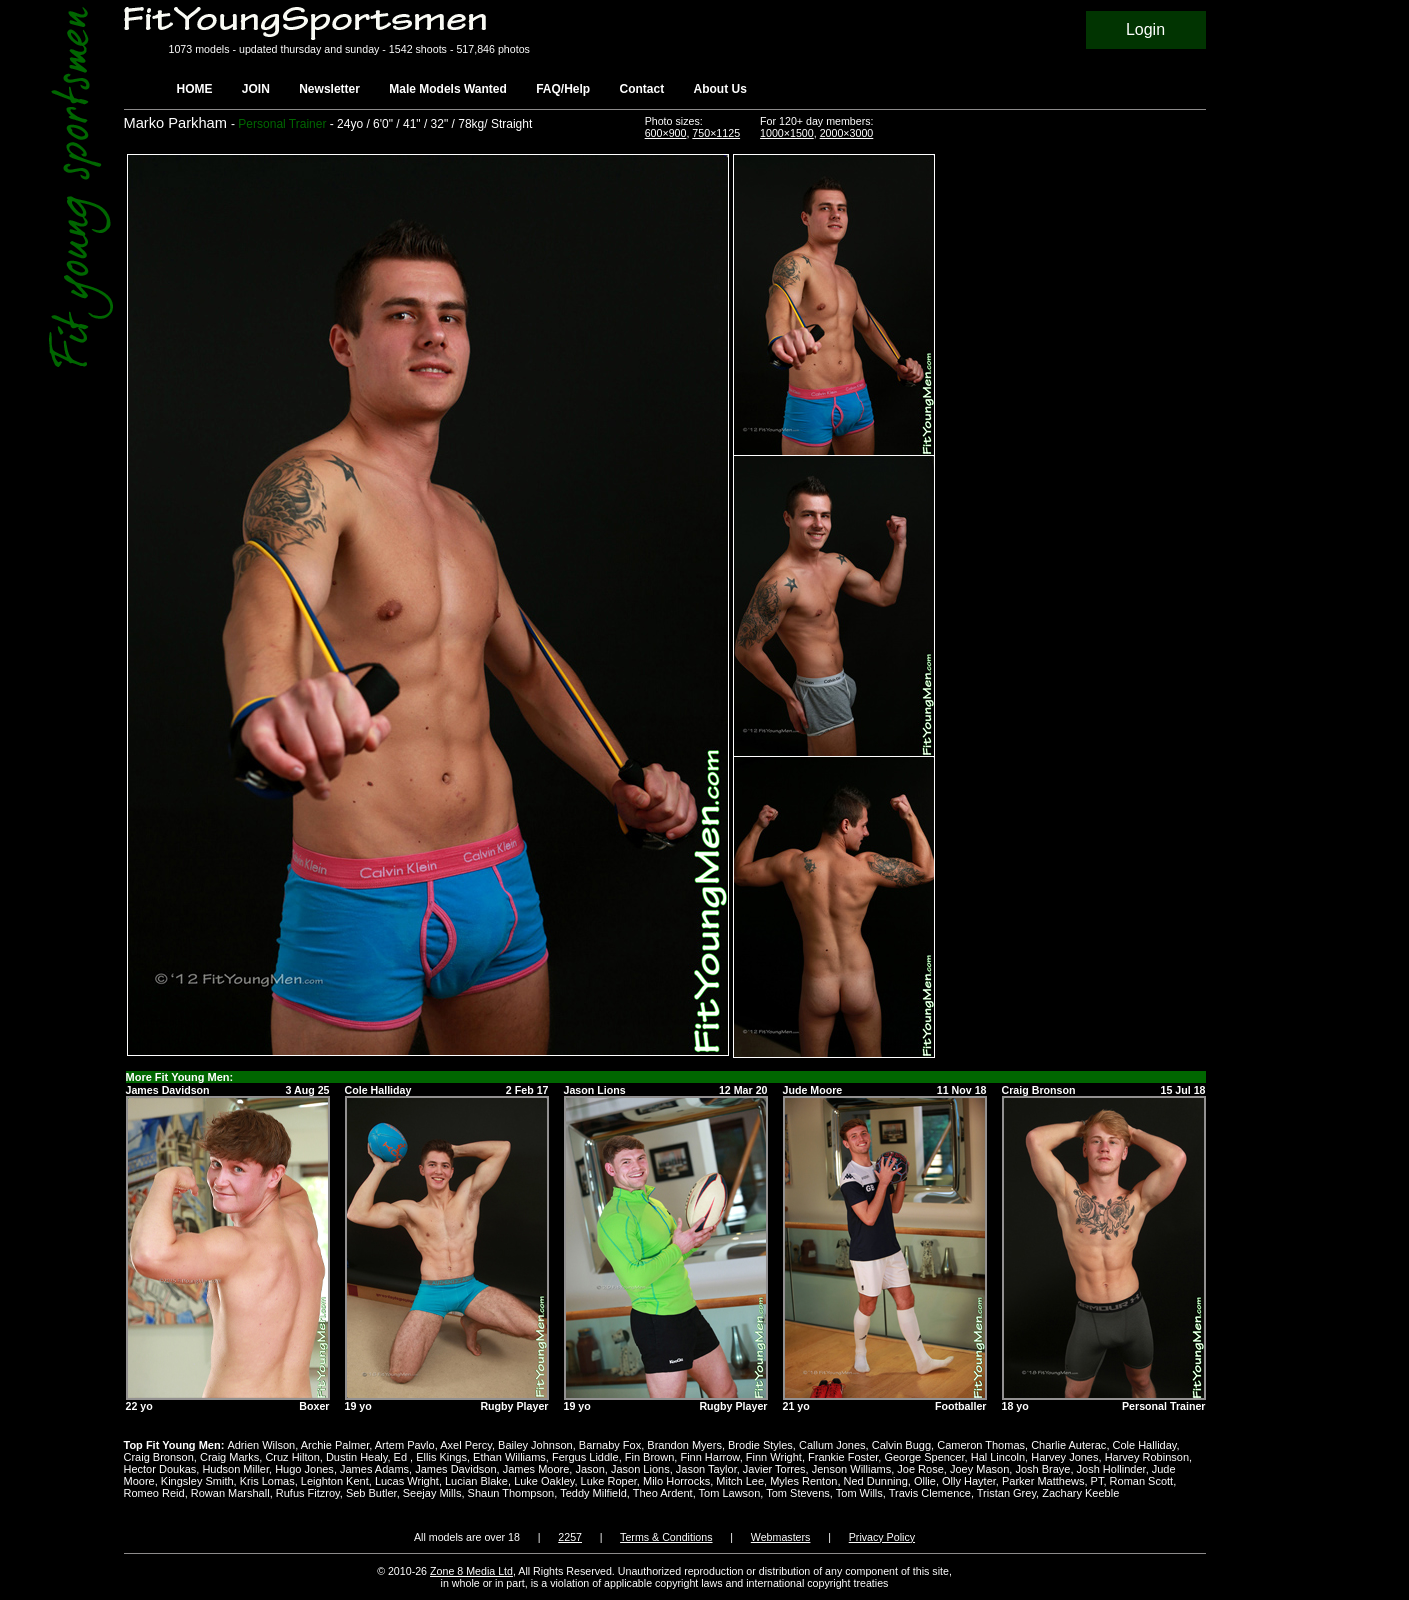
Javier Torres (774, 1469)
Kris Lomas (267, 1481)
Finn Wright (774, 1457)
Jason (589, 1469)
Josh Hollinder (1111, 1469)
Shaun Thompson (511, 1493)
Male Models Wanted (448, 89)
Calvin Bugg (901, 1445)
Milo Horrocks (676, 1481)
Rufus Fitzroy (308, 1493)
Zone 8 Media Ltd (471, 1571)
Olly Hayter (969, 1481)
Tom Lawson (730, 1493)
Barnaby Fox (610, 1445)
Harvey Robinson (1147, 1457)
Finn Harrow (709, 1457)
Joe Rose (920, 1469)
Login (1145, 29)
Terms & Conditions (666, 1537)
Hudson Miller (235, 1469)
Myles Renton (803, 1481)
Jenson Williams (851, 1469)
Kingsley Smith (197, 1481)
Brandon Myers (684, 1445)
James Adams (374, 1469)
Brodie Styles (760, 1445)
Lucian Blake (476, 1481)
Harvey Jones (1064, 1457)
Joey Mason (979, 1469)
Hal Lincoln (998, 1457)
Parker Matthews (1043, 1481)
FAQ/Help (563, 89)
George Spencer (924, 1457)
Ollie (925, 1481)
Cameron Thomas (981, 1445)
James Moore (536, 1469)
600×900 (666, 133)
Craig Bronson (159, 1457)
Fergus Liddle (585, 1457)
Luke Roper (609, 1481)
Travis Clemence (930, 1493)
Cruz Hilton (292, 1457)
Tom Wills (859, 1493)
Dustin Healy (357, 1457)
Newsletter (329, 89)
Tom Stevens (798, 1493)
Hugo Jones (304, 1469)
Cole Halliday (1145, 1445)
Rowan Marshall (230, 1493)
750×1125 (716, 133)
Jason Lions (640, 1469)
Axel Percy (466, 1445)
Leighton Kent (335, 1481)
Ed (402, 1457)
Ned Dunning (876, 1481)
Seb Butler (371, 1493)
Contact (642, 89)
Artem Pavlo (405, 1445)
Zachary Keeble (1080, 1493)
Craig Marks (229, 1457)
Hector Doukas (160, 1469)
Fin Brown (650, 1457)
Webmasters (781, 1537)
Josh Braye (1042, 1469)
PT (1097, 1481)
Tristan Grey (1006, 1493)
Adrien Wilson (261, 1445)
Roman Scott (1142, 1481)
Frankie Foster (843, 1457)
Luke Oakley (544, 1481)
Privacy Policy (882, 1537)
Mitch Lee (740, 1481)
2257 (570, 1537)
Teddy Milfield (593, 1493)
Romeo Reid (154, 1493)
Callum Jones (832, 1445)
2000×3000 (847, 133)
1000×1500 (787, 133)
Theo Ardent (663, 1493)
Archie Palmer (335, 1445)
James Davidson (455, 1469)
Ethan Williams (509, 1457)
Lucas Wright (407, 1481)
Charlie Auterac (1068, 1445)
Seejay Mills (432, 1493)
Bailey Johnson (535, 1445)
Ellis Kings (441, 1457)
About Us (720, 89)
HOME (195, 89)
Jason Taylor (706, 1469)
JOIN (256, 89)
